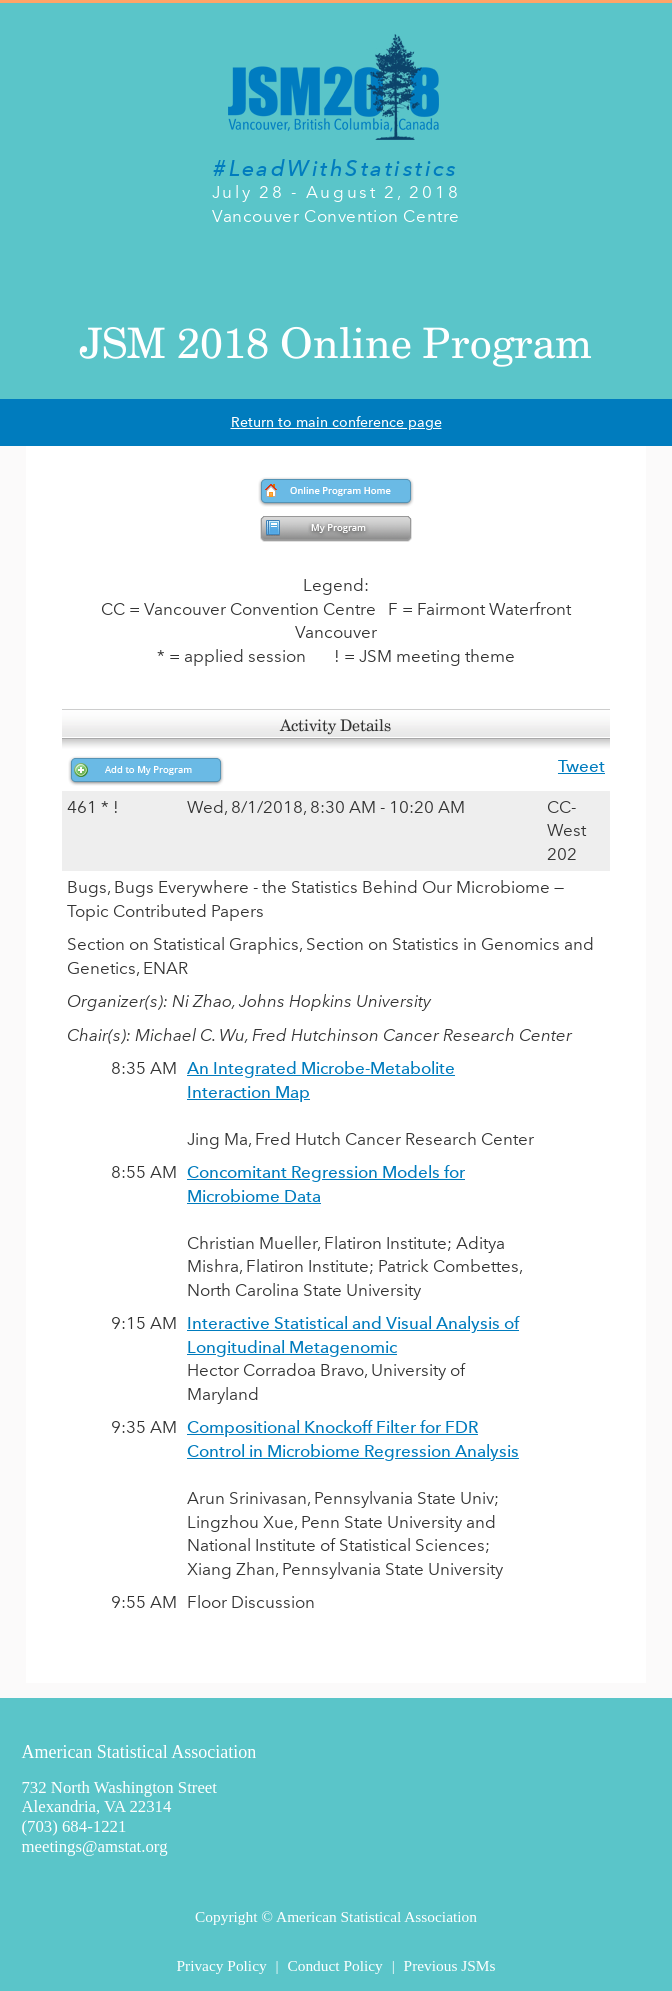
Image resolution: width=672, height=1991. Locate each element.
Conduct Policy (334, 1965)
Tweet (581, 766)
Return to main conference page (336, 422)
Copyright (226, 1916)
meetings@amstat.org (94, 1846)
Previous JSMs (450, 1965)
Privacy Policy (221, 1965)
